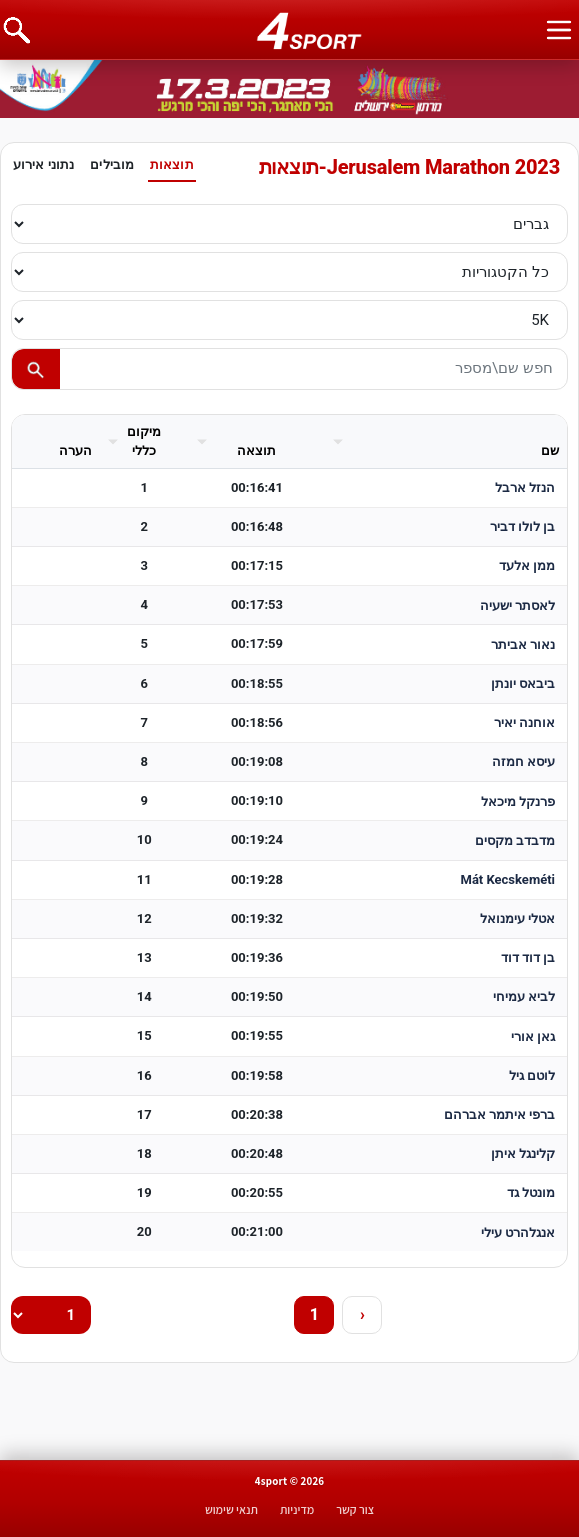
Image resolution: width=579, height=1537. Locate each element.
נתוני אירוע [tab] (43, 164)
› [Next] (362, 1314)
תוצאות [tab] (172, 164)
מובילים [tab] (112, 164)
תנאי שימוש (231, 1509)
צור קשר (355, 1509)
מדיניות (297, 1509)
